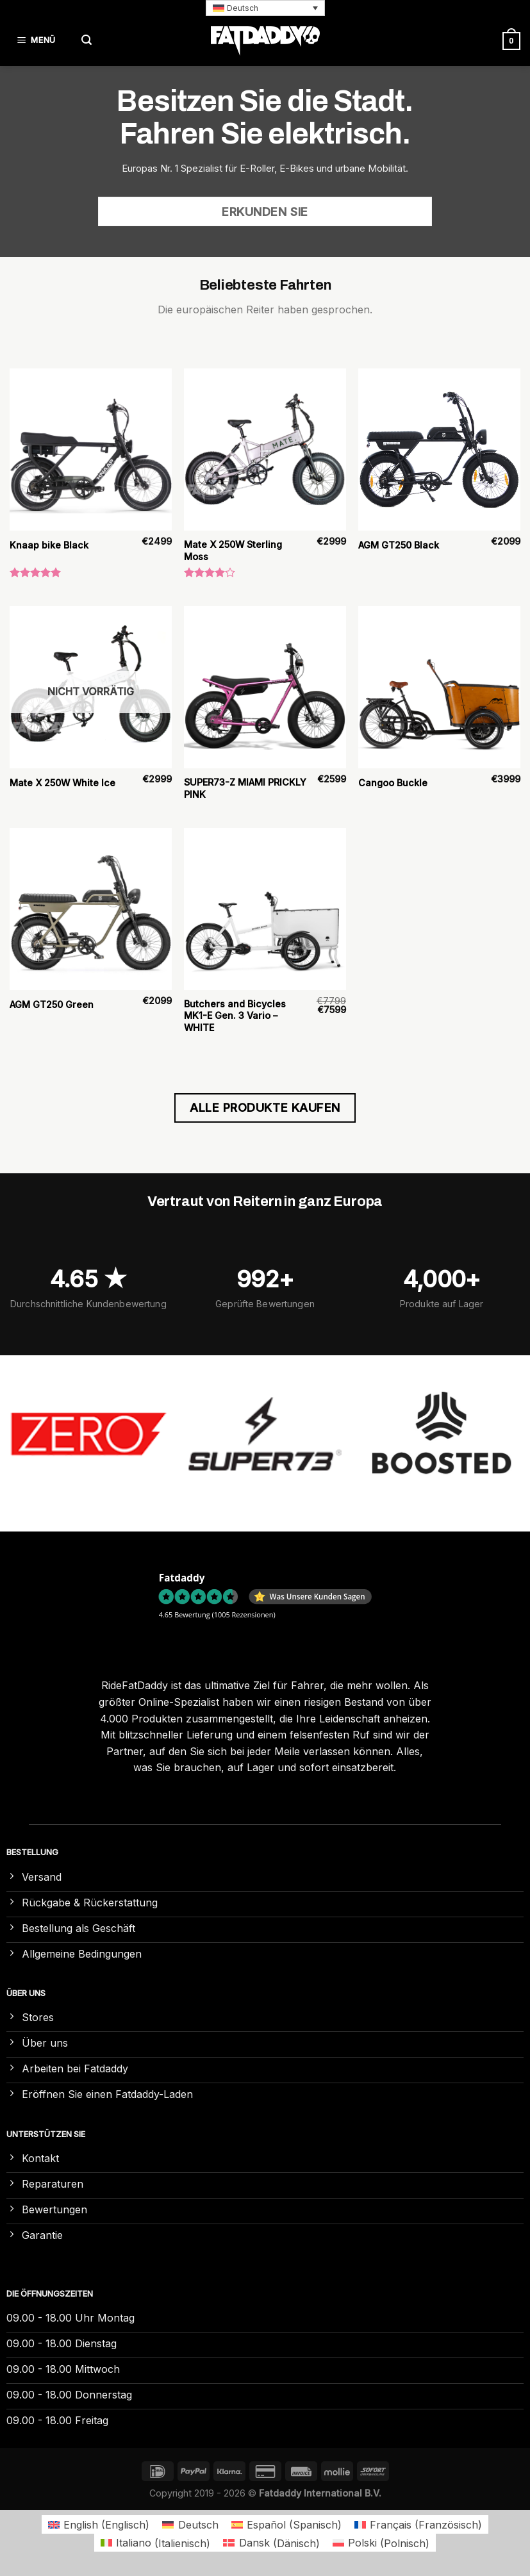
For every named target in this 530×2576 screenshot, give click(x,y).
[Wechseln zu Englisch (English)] (99, 2524)
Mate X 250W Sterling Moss (233, 550)
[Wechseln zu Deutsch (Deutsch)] (190, 2524)
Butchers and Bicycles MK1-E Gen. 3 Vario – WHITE (235, 1015)
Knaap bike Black (49, 545)
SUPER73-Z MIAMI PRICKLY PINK (245, 788)
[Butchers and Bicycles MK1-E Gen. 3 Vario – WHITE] (265, 909)
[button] (265, 8)
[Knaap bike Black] (91, 449)
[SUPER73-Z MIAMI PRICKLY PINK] (265, 687)
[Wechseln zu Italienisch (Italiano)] (155, 2543)
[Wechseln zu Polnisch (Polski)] (381, 2543)
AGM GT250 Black (398, 545)
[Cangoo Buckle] (439, 687)
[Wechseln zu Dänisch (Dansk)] (271, 2543)
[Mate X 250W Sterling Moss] (265, 449)
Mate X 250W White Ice (62, 782)
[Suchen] (86, 40)
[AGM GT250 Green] (91, 909)
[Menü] (38, 40)
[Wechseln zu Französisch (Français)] (418, 2524)
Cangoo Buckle (392, 782)
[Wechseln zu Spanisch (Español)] (286, 2524)
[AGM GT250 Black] (439, 449)
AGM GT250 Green (52, 1004)
